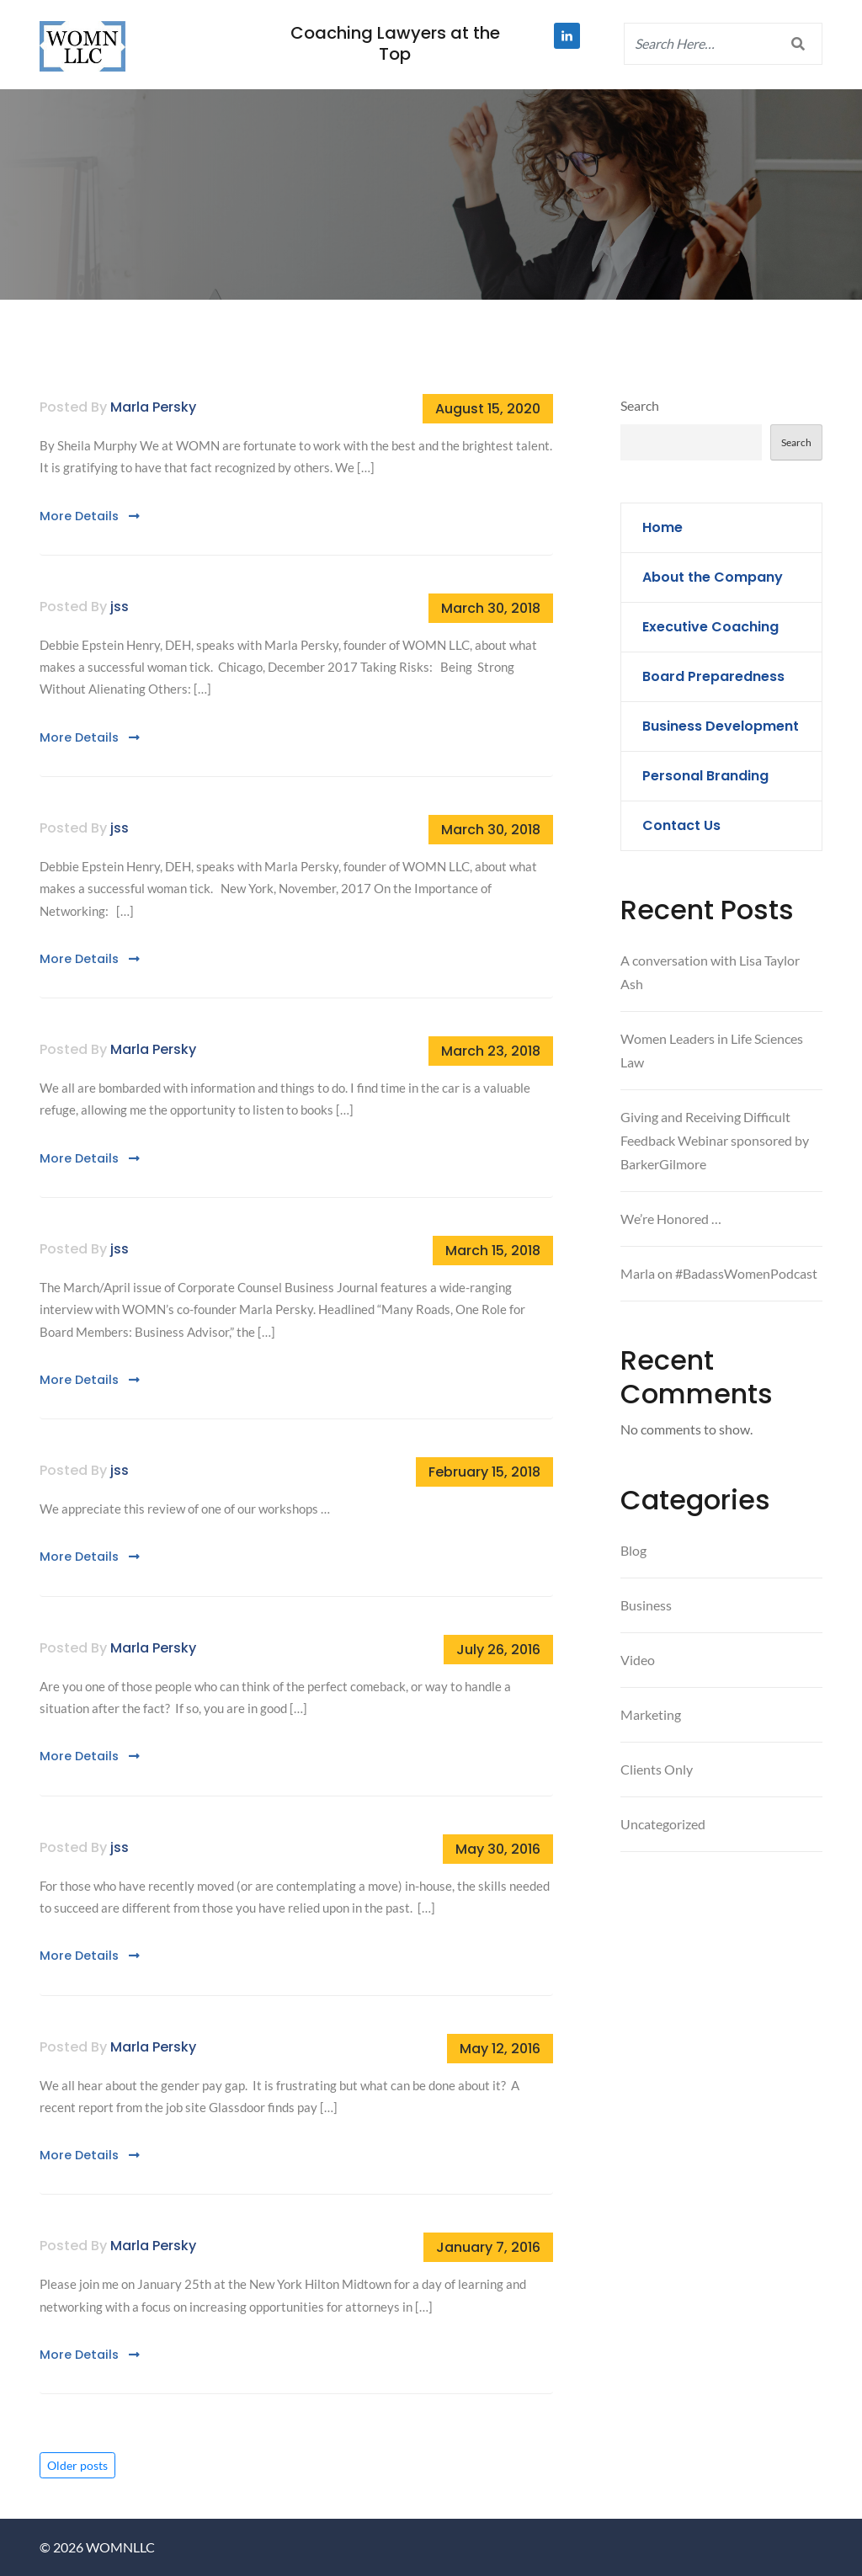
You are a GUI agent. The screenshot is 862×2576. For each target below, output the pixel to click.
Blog (633, 1550)
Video (637, 1660)
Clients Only (656, 1769)
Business (646, 1605)
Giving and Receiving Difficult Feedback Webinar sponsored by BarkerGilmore (714, 1140)
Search (639, 405)
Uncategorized (662, 1824)
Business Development (720, 726)
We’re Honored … (670, 1219)
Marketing (650, 1714)
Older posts (77, 2465)
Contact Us (681, 825)
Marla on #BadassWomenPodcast (718, 1273)
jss (119, 606)
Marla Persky (153, 407)
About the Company (712, 577)
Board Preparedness (713, 676)
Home (662, 527)
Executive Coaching (710, 626)
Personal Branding (705, 775)
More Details (90, 516)
